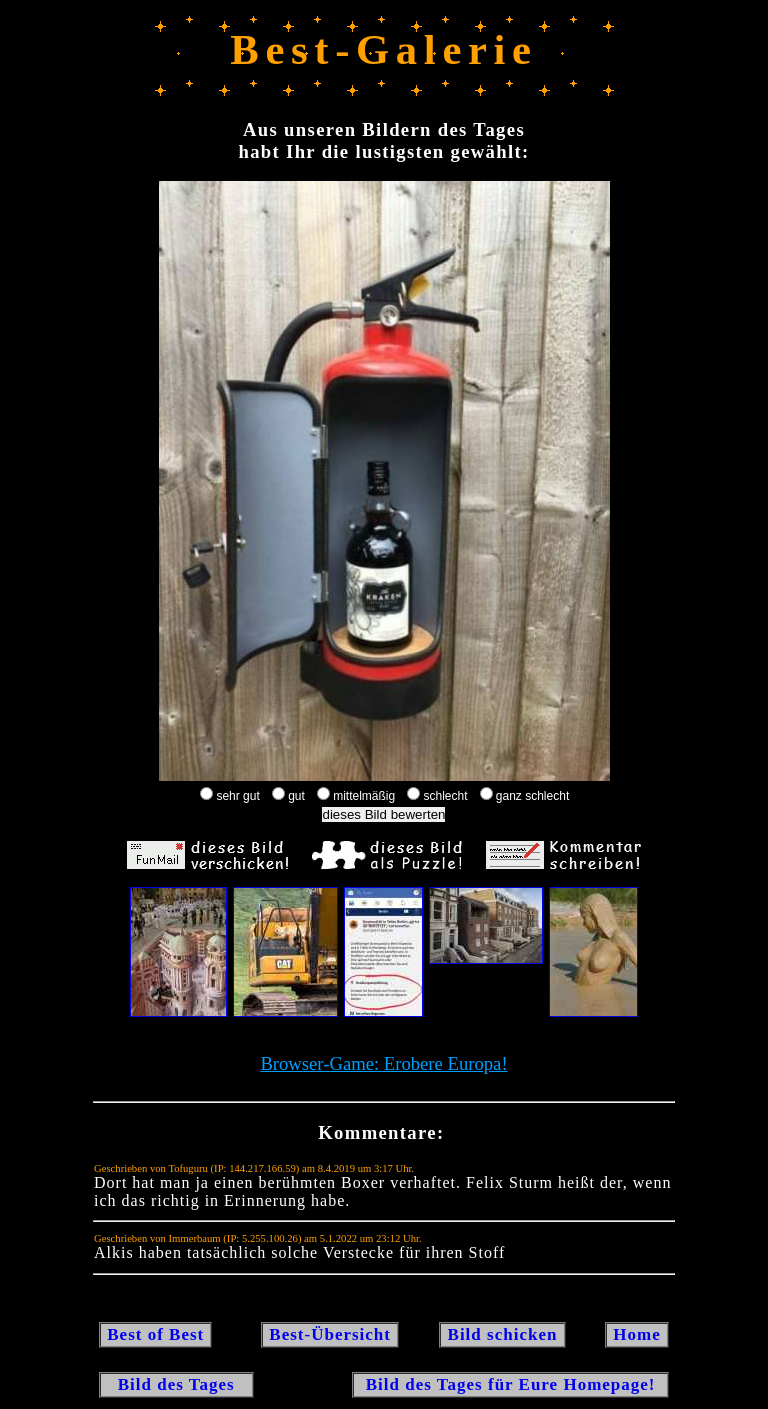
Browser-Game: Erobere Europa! (383, 1063)
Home (637, 1334)
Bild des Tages (176, 1384)
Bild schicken (502, 1334)
